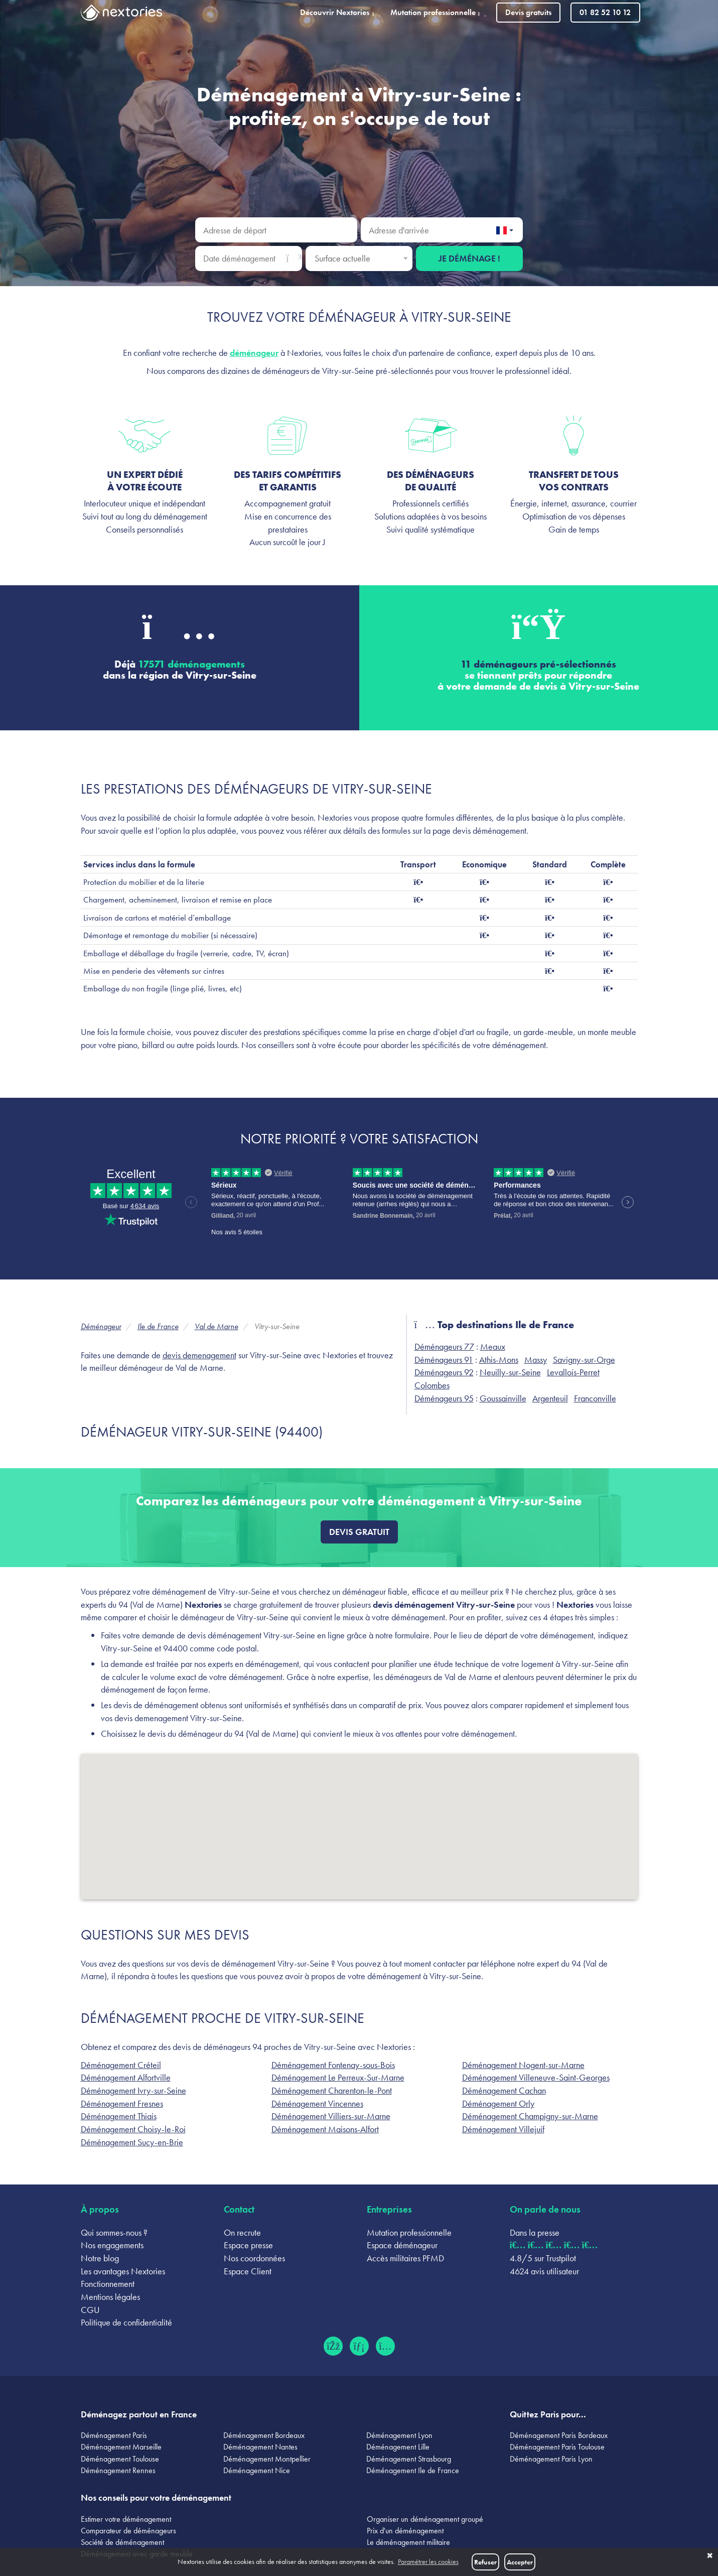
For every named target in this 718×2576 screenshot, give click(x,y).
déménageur (254, 352)
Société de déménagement (122, 2542)
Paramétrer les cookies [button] (428, 2561)
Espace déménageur (402, 2245)
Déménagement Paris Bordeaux (559, 2435)
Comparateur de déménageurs (128, 2530)
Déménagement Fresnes (122, 2103)
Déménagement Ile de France (412, 2470)
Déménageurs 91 (443, 1359)
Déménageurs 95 (444, 1398)
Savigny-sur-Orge (584, 1359)
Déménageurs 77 (444, 1346)
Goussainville (503, 1398)
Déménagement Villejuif (503, 2129)
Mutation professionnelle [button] (438, 12)
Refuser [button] (485, 2561)
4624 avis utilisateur (544, 2271)
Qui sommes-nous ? (114, 2232)
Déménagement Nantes (260, 2446)
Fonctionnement (107, 2283)
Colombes (432, 1385)
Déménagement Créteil (121, 2065)
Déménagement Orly (498, 2103)
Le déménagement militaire (408, 2542)
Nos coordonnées (254, 2258)
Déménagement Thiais (119, 2116)
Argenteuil (550, 1398)
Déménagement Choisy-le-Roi (133, 2129)
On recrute (242, 2232)
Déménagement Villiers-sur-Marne (330, 2116)
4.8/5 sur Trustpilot (543, 2258)
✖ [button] (709, 2556)
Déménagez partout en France (139, 2414)
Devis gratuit (359, 1531)
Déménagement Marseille (121, 2446)
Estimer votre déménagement (126, 2519)
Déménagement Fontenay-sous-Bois (333, 2065)
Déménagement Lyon (399, 2435)
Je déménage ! (469, 258)
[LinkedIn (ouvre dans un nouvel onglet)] (359, 2346)
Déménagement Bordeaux (264, 2435)
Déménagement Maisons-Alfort (325, 2129)
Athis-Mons (498, 1359)
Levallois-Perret (573, 1372)
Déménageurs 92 (444, 1372)
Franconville (595, 1398)
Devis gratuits (528, 12)
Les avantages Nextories (123, 2271)
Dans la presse (534, 2232)
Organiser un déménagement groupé (425, 2519)
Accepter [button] (520, 2561)
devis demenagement (199, 1355)
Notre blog (100, 2258)
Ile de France (158, 1326)
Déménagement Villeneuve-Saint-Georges (536, 2077)
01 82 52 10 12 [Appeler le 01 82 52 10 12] (605, 12)
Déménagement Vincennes (317, 2103)
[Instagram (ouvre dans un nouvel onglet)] (385, 2346)
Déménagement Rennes (118, 2470)
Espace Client (247, 2271)
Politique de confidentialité (126, 2322)
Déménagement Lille (397, 2446)
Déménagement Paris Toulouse (557, 2446)
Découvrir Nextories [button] (340, 12)
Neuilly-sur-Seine (510, 1372)
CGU (90, 2309)
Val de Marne (216, 1326)
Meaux (492, 1346)
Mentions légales (110, 2296)
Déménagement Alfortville (126, 2077)
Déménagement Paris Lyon (551, 2459)
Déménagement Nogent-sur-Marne (523, 2065)
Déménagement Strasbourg (408, 2459)
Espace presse (248, 2245)
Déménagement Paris (114, 2435)
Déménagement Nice (256, 2470)
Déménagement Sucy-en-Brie (132, 2142)
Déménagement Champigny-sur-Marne (530, 2116)
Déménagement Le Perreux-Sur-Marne (337, 2077)
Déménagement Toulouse (120, 2459)
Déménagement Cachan (504, 2090)
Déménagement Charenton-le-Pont (331, 2090)
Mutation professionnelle (409, 2232)
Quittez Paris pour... (548, 2414)
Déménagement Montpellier (267, 2459)
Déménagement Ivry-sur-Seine (133, 2090)
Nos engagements (112, 2245)
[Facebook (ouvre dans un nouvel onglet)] (333, 2346)
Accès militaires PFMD (405, 2258)
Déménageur (101, 1326)
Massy (535, 1359)
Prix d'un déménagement (405, 2530)
